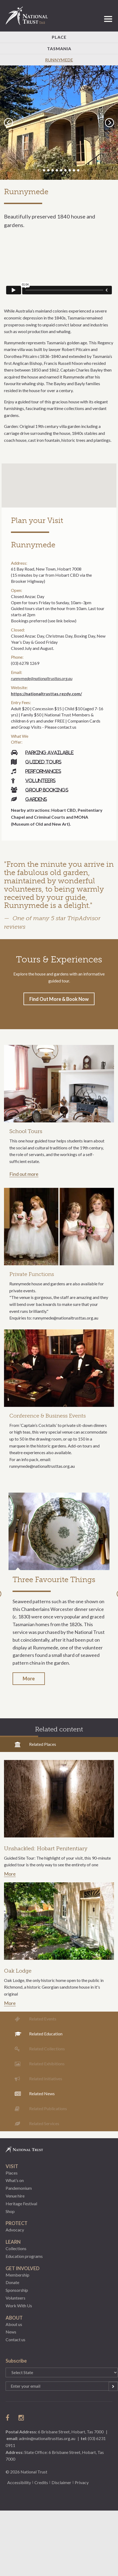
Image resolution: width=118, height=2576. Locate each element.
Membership (17, 2274)
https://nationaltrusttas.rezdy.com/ (46, 693)
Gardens (36, 799)
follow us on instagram (21, 2417)
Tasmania (59, 48)
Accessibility (19, 2482)
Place (59, 37)
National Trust (29, 15)
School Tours (25, 1131)
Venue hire (15, 2195)
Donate (12, 2282)
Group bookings (46, 790)
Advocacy (15, 2229)
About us (14, 2324)
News (11, 2331)
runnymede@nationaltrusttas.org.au (41, 678)
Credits (41, 2482)
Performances (43, 771)
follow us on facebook (9, 2417)
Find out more (23, 1174)
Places (12, 2172)
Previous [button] (9, 122)
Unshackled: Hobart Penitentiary (45, 1848)
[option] (59, 122)
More (29, 1678)
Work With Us (19, 2305)
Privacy (82, 2482)
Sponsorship (17, 2290)
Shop (10, 2211)
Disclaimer (61, 2482)
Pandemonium (19, 2188)
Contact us (15, 2339)
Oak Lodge (18, 1971)
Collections (16, 2248)
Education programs (24, 2256)
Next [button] (110, 122)
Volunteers (40, 780)
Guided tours (43, 762)
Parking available (49, 752)
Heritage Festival (21, 2203)
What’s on (15, 2180)
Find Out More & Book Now (59, 999)
